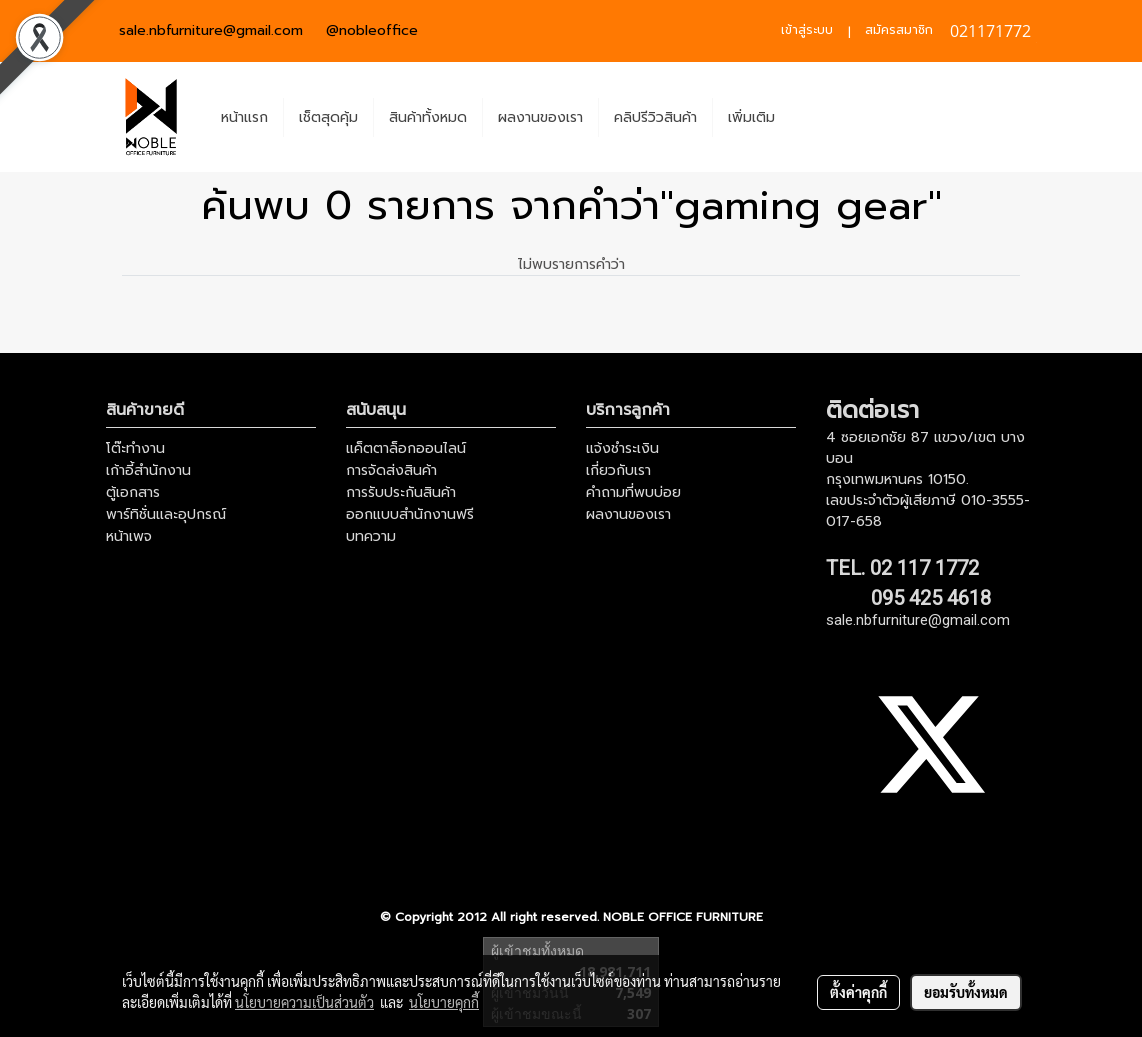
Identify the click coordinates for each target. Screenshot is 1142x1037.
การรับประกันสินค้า (401, 492)
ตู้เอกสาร (133, 492)
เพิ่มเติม (751, 117)
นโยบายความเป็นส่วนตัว (304, 1002)
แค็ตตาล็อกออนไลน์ (406, 448)
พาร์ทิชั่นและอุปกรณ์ (166, 514)
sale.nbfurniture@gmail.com (211, 30)
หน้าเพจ (129, 536)
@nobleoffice (372, 30)
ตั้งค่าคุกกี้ (858, 992)
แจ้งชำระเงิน (622, 448)
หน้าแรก (244, 117)
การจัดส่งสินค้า (391, 470)
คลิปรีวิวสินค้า (655, 117)
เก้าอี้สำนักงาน (148, 470)
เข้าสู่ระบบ (807, 30)
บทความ (371, 536)
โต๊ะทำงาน (135, 448)
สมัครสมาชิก (899, 30)
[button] (808, 117)
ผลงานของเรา (540, 117)
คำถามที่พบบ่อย (633, 492)
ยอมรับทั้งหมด (966, 992)
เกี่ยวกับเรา (618, 470)
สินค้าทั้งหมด (428, 117)
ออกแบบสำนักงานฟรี (410, 514)
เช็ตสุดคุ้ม (328, 117)
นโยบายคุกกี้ (444, 1002)
